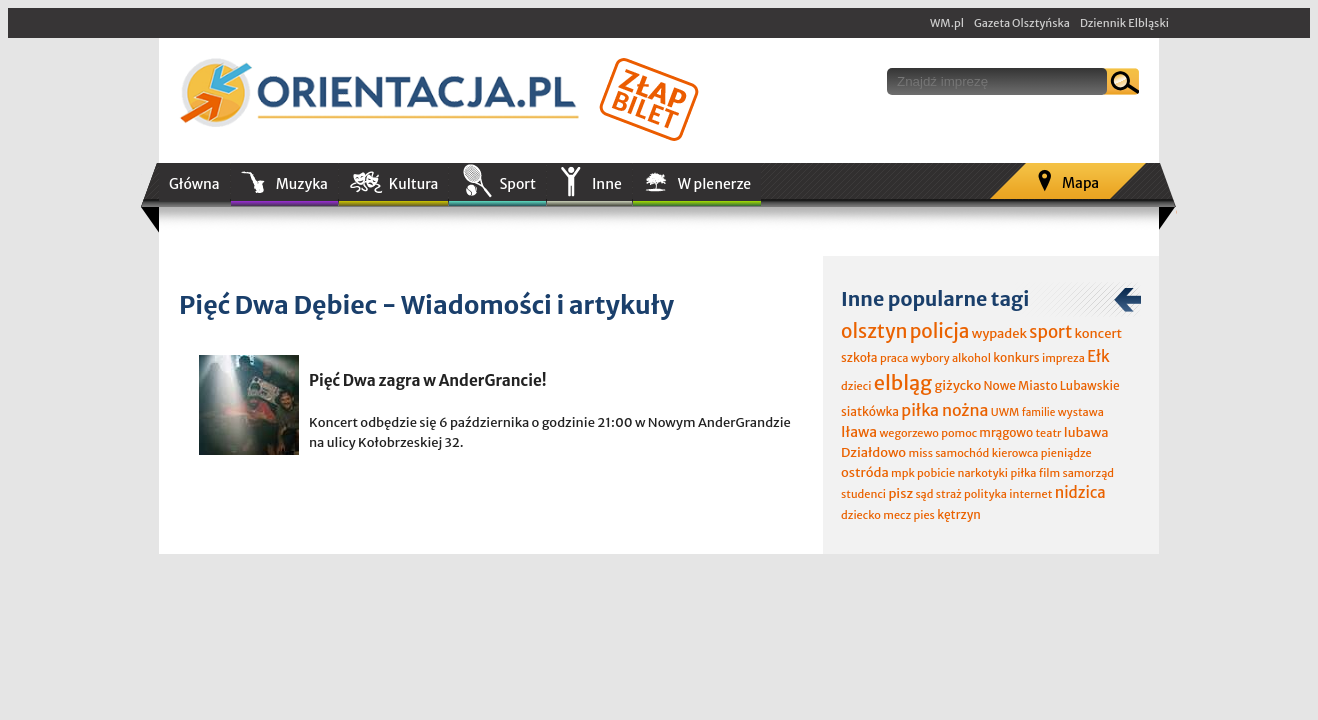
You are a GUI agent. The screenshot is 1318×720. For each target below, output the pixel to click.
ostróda (865, 472)
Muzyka (302, 184)
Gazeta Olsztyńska (1022, 23)
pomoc (959, 433)
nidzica (1080, 492)
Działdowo (873, 452)
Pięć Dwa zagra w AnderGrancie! (428, 380)
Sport (517, 184)
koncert (1098, 333)
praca (894, 358)
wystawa (1081, 412)
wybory (930, 358)
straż (949, 494)
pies (923, 515)
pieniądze (1066, 453)
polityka (985, 494)
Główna (194, 184)
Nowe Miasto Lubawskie (1052, 385)
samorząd (1088, 473)
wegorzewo (908, 433)
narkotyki (983, 473)
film (1050, 473)
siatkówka (870, 411)
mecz (897, 515)
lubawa (1086, 432)
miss (920, 453)
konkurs (1016, 357)
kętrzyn (959, 514)
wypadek (999, 333)
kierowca (1015, 453)
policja (940, 331)
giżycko (957, 385)
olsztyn (874, 331)
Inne (607, 184)
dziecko (861, 515)
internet (1030, 494)
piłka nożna (944, 410)
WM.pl (947, 23)
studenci (863, 494)
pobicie (936, 473)
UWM (1005, 412)
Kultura (414, 184)
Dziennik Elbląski (1124, 23)
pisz (900, 493)
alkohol (971, 358)
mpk (903, 473)
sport (1050, 332)
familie (1039, 412)
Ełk (1098, 356)
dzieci (856, 386)
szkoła (859, 357)
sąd (924, 494)
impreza (1063, 358)
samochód (962, 453)
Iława (859, 432)
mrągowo (1006, 432)
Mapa (1080, 183)
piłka (1023, 473)
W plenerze (714, 184)
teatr (1048, 433)
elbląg (903, 382)
